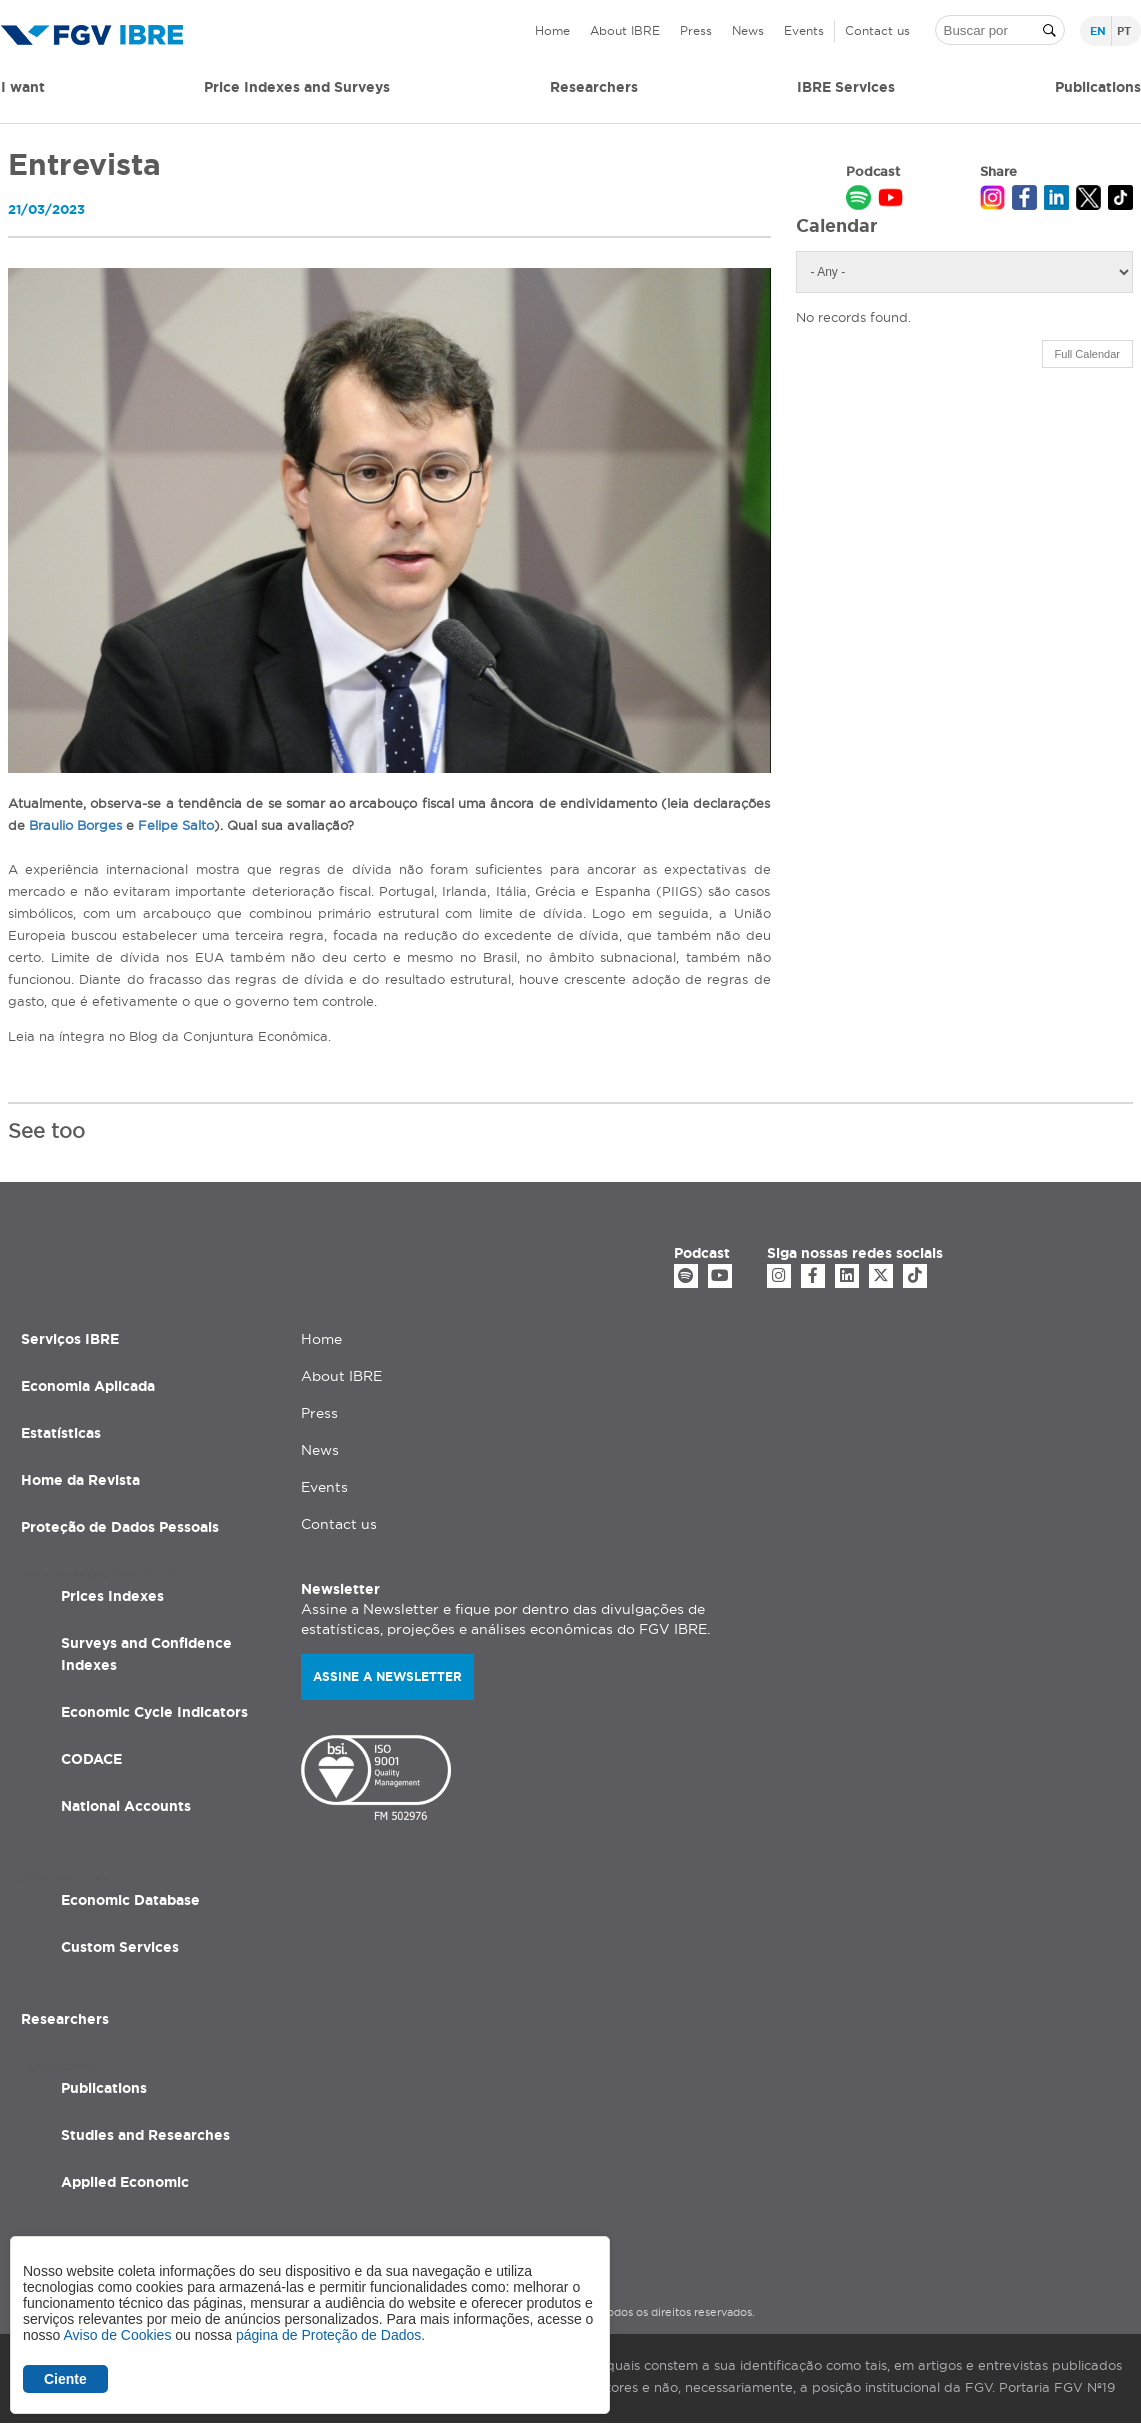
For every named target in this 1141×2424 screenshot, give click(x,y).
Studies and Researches (145, 2135)
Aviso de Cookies (117, 2335)
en (1098, 31)
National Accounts (126, 1806)
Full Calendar (1087, 354)
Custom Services (120, 1947)
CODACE (91, 1759)
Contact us (877, 30)
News (748, 30)
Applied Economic (125, 2182)
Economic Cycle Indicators (154, 1712)
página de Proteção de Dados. (330, 2335)
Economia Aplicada (88, 1386)
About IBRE (625, 30)
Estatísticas (61, 1433)
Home (552, 30)
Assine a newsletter (387, 1676)
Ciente (65, 2379)
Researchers (594, 87)
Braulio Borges (75, 825)
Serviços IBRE (70, 1339)
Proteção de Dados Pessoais (120, 1527)
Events (804, 30)
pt (1124, 31)
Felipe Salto (176, 825)
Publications (104, 2088)
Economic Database (130, 1900)
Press (696, 30)
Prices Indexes (112, 1596)
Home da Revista (80, 1480)
